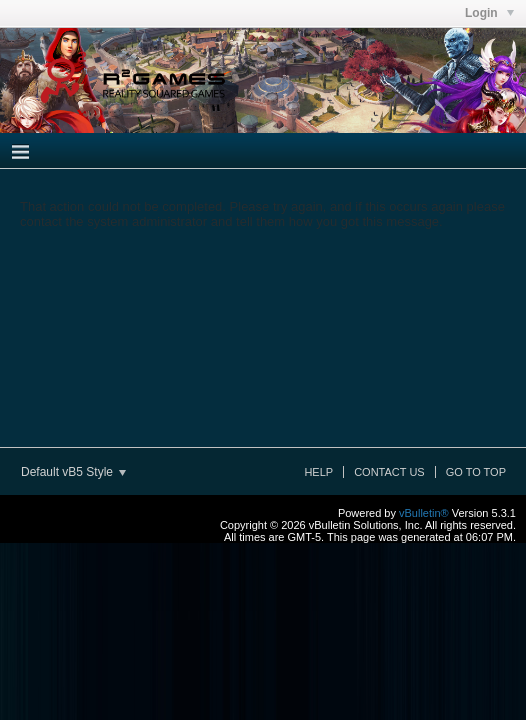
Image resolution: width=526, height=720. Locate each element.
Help (318, 472)
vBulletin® (424, 513)
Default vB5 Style (73, 472)
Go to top (476, 472)
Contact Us (389, 472)
